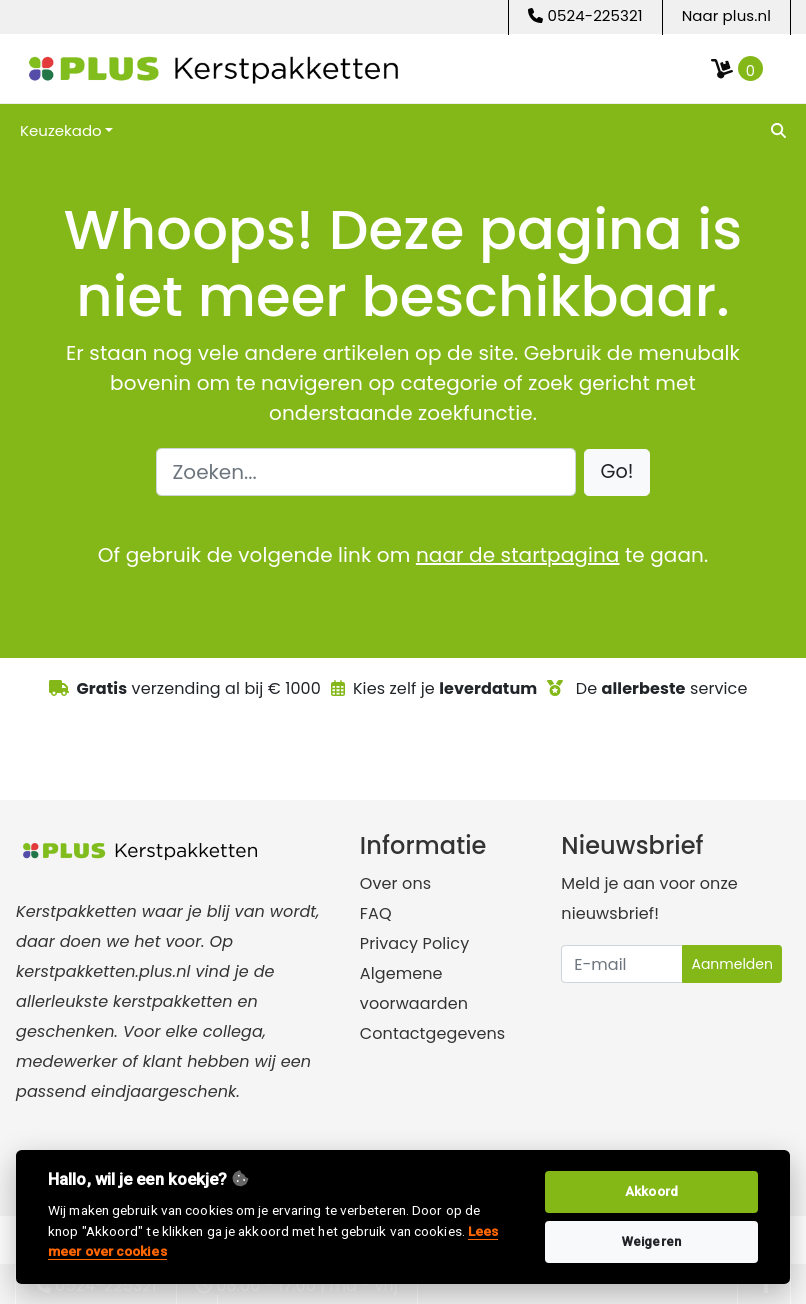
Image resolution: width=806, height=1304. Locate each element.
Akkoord (651, 1191)
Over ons (395, 883)
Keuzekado (61, 130)
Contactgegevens (432, 1033)
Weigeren (651, 1241)
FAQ (376, 913)
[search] (776, 130)
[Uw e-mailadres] (622, 964)
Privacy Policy (414, 943)
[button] (617, 472)
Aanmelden (732, 964)
